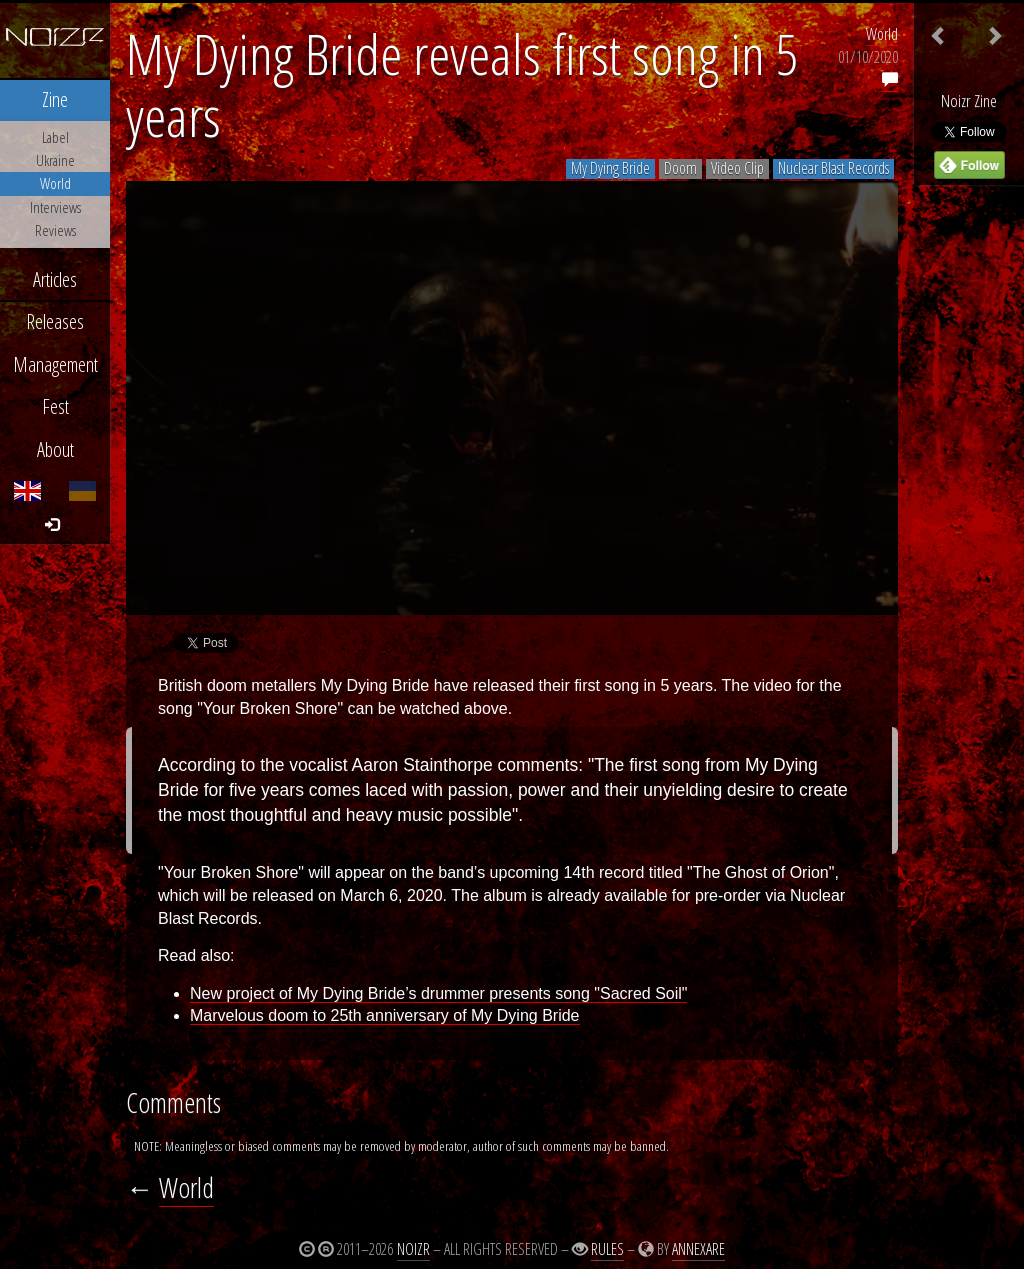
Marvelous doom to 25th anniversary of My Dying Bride (385, 1015)
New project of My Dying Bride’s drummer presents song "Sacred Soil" (438, 993)
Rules (607, 1249)
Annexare (698, 1249)
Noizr (413, 1249)
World (882, 34)
